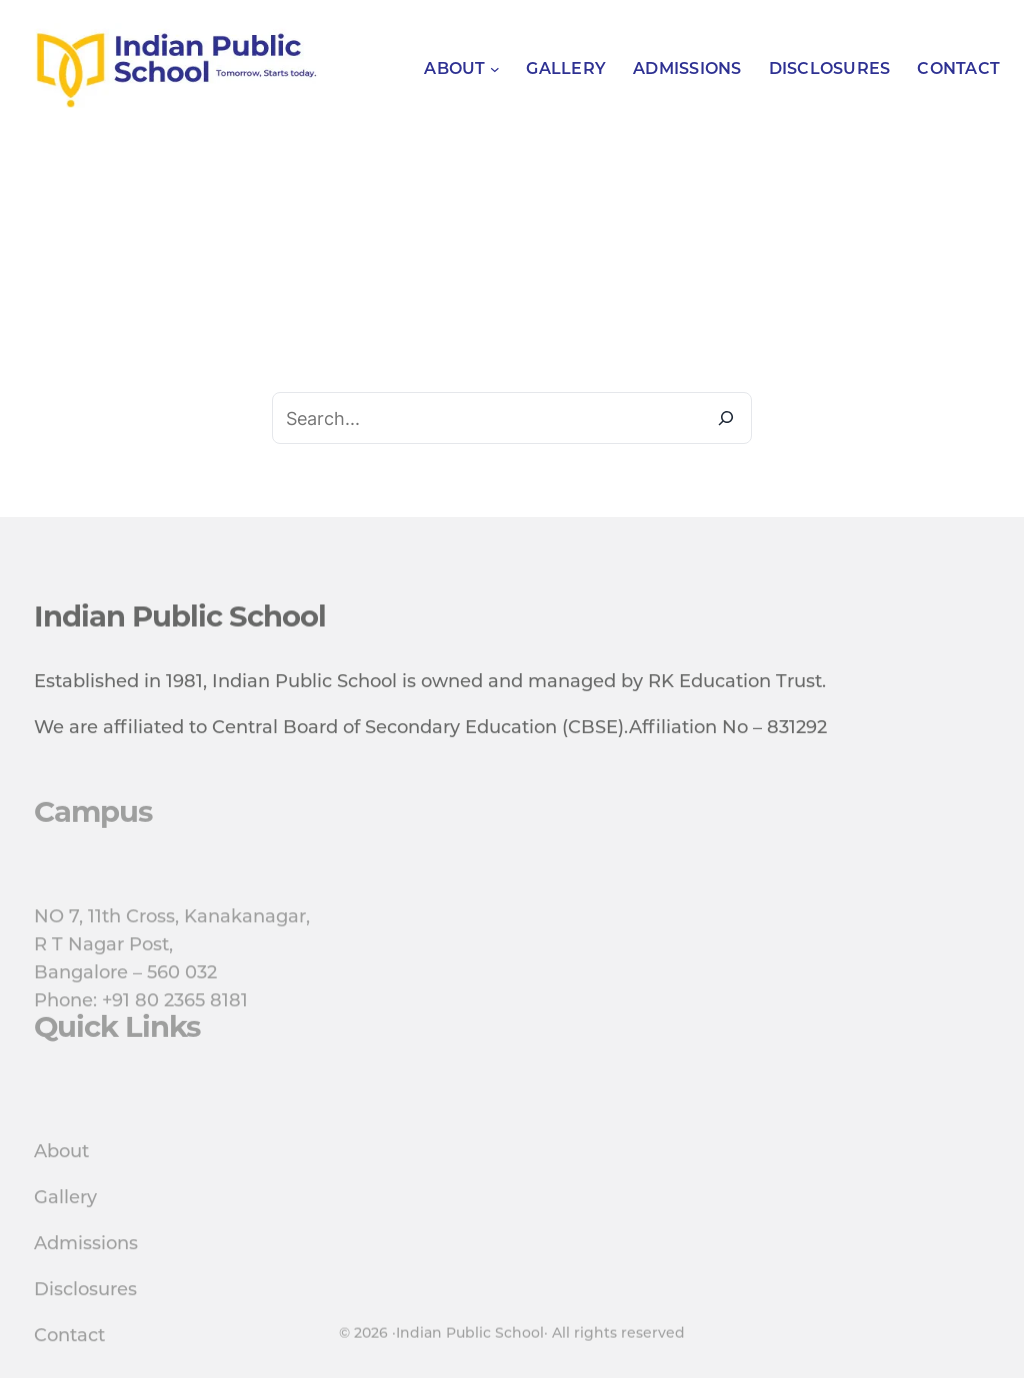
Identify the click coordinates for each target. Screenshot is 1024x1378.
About (61, 1193)
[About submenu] (495, 69)
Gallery (65, 1239)
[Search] (726, 418)
